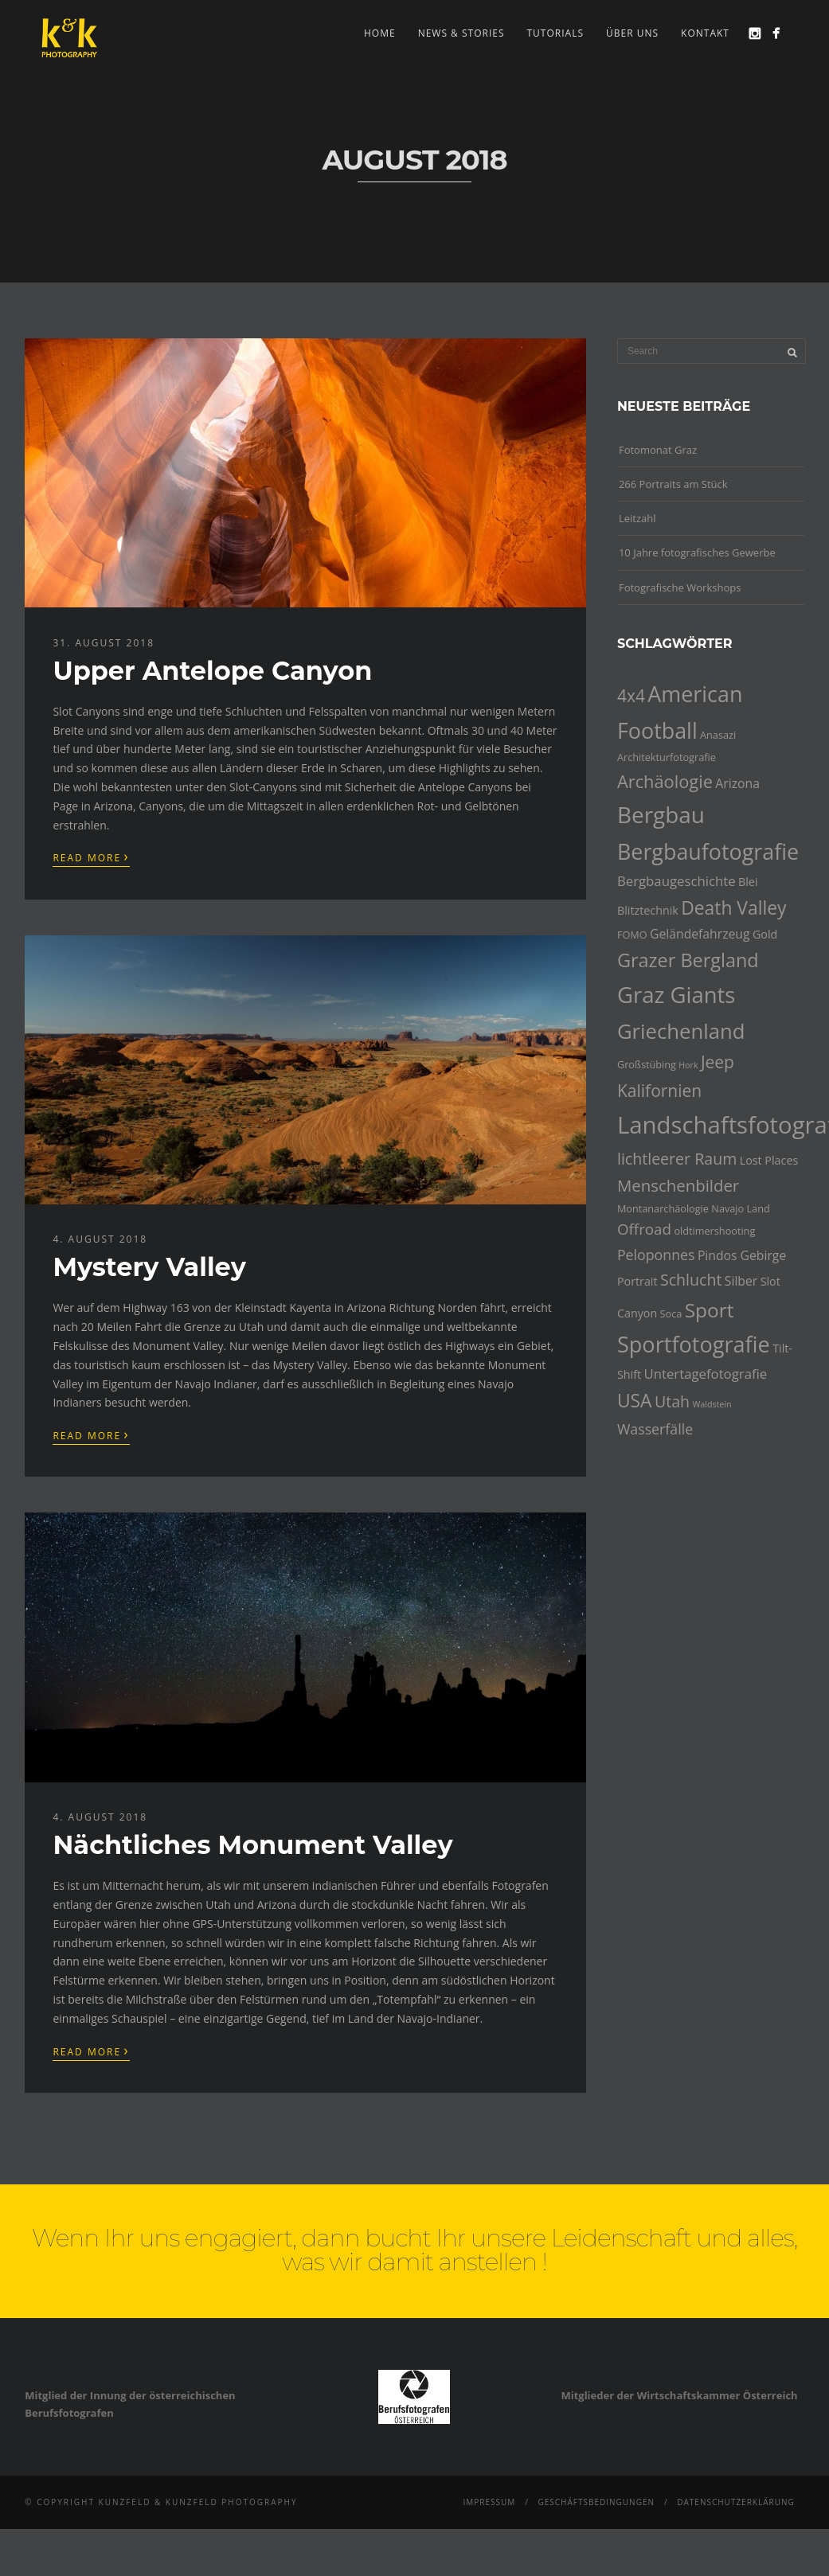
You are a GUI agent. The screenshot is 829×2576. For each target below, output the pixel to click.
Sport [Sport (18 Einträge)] (709, 1310)
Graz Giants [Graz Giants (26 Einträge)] (676, 994)
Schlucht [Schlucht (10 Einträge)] (690, 1279)
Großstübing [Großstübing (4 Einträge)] (646, 1064)
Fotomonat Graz (658, 450)
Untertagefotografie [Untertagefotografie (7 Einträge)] (705, 1373)
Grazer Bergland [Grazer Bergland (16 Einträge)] (688, 960)
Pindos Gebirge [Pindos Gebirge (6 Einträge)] (742, 1255)
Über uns (632, 33)
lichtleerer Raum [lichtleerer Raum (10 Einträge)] (677, 1158)
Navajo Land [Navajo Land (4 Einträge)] (740, 1208)
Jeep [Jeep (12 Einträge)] (717, 1062)
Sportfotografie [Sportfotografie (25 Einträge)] (693, 1344)
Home (380, 33)
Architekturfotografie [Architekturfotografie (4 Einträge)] (666, 757)
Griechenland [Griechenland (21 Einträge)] (681, 1031)
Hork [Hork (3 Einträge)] (688, 1065)
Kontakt (705, 33)
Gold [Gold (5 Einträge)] (765, 934)
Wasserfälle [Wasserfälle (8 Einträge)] (655, 1428)
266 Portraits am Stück (673, 484)
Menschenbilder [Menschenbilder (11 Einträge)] (678, 1185)
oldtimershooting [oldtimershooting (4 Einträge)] (714, 1231)
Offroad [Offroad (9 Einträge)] (644, 1229)
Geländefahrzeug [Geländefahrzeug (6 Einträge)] (700, 934)
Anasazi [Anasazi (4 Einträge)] (718, 735)
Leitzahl (637, 518)
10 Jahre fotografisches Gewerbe (697, 552)
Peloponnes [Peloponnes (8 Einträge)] (656, 1254)
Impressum (489, 2502)
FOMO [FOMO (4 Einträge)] (632, 934)
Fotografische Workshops (680, 587)
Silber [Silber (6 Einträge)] (741, 1281)
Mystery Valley (149, 1266)
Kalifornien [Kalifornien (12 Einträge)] (659, 1090)
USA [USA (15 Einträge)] (634, 1400)
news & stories (461, 33)
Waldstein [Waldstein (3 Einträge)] (711, 1404)
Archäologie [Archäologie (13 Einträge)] (665, 781)
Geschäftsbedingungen (596, 2502)
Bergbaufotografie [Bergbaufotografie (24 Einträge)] (708, 851)
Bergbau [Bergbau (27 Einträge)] (661, 814)
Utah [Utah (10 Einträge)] (672, 1401)
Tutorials (556, 33)
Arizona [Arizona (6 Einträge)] (737, 783)
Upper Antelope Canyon (212, 670)
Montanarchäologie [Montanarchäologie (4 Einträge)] (663, 1208)
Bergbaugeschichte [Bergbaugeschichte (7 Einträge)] (676, 881)
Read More (91, 856)
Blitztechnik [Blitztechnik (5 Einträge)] (647, 910)
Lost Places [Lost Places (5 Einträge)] (769, 1160)
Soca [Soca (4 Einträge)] (671, 1313)
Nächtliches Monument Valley (252, 1844)
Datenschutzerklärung (736, 2502)
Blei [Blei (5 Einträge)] (747, 881)
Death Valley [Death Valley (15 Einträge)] (733, 908)
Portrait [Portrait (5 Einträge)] (637, 1281)
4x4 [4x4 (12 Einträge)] (631, 696)
